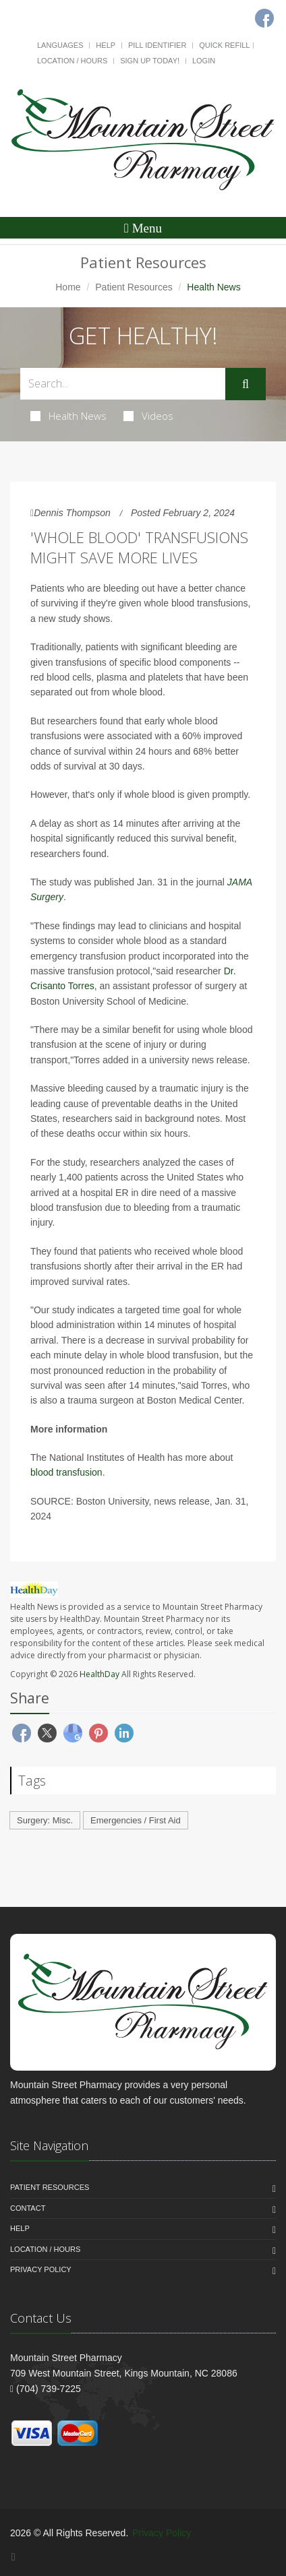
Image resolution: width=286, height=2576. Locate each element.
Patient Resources (133, 287)
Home (67, 287)
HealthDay (99, 1674)
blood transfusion (66, 1472)
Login (203, 61)
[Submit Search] (245, 384)
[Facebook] (13, 2557)
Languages (60, 45)
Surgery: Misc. (45, 1820)
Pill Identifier (157, 45)
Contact (27, 2208)
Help (105, 45)
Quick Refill (224, 45)
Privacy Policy (41, 2269)
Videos (148, 415)
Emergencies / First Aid (135, 1820)
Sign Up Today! (149, 61)
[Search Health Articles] (122, 384)
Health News (68, 415)
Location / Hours (72, 61)
